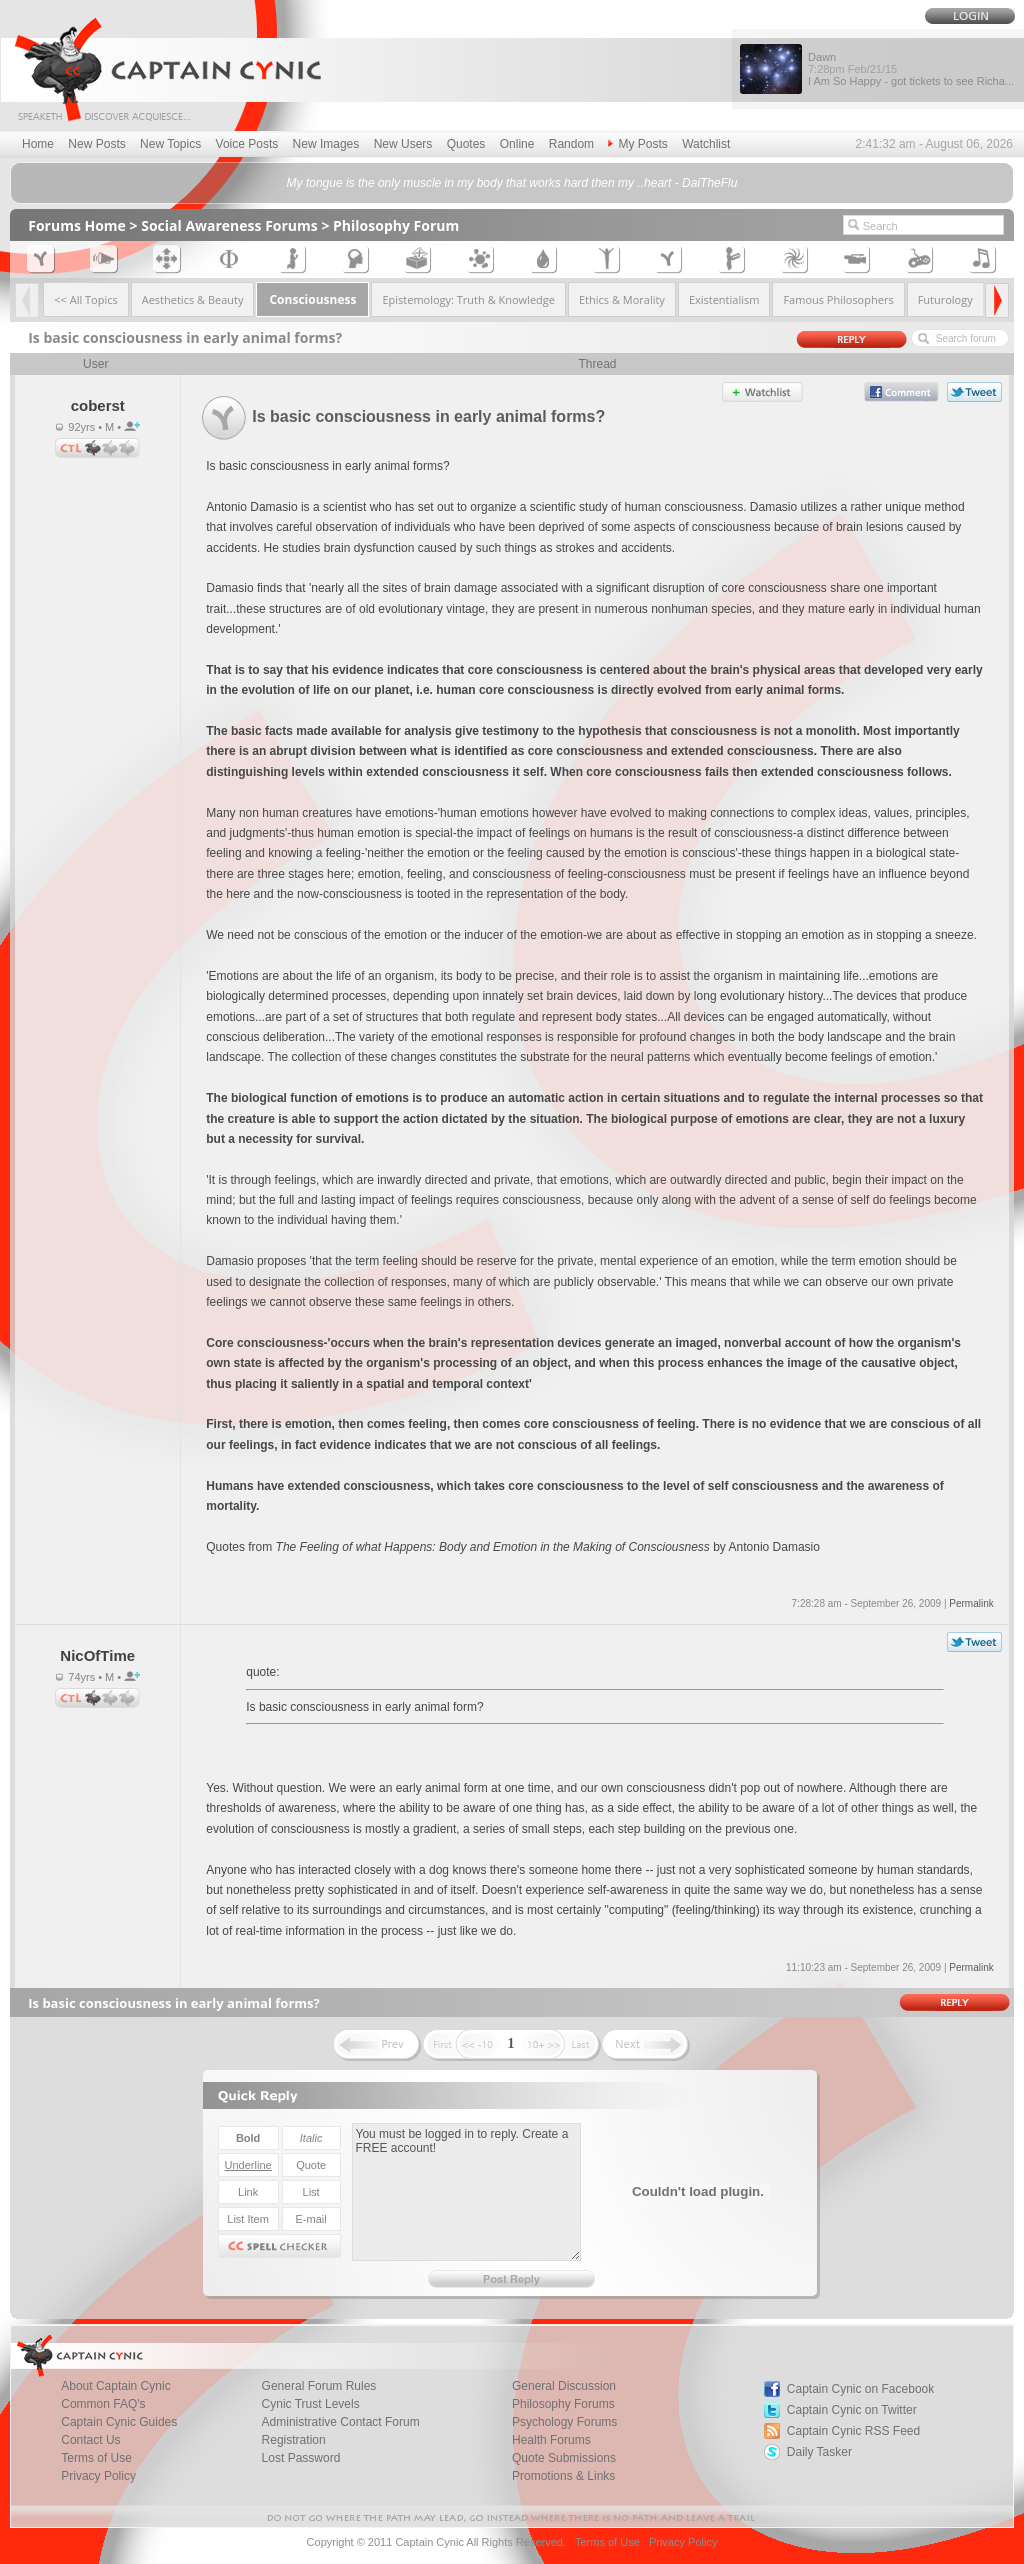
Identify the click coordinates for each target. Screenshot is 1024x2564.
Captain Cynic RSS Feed (853, 2431)
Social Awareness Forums (229, 225)
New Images (326, 144)
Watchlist (706, 144)
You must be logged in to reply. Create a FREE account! (466, 2192)
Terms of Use (607, 2542)
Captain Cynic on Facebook (860, 2389)
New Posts (96, 144)
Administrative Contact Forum (341, 2422)
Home (38, 144)
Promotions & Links (563, 2476)
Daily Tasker (819, 2452)
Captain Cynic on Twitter (852, 2410)
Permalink (971, 1603)
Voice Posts (247, 144)
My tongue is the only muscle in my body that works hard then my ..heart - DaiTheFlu (512, 183)
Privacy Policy (98, 2476)
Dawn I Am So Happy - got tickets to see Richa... (911, 69)
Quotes (466, 144)
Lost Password (301, 2458)
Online (517, 144)
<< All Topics (86, 299)
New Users (403, 144)
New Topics (170, 144)
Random (571, 144)
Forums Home (77, 225)
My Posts (637, 144)
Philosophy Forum (396, 225)
